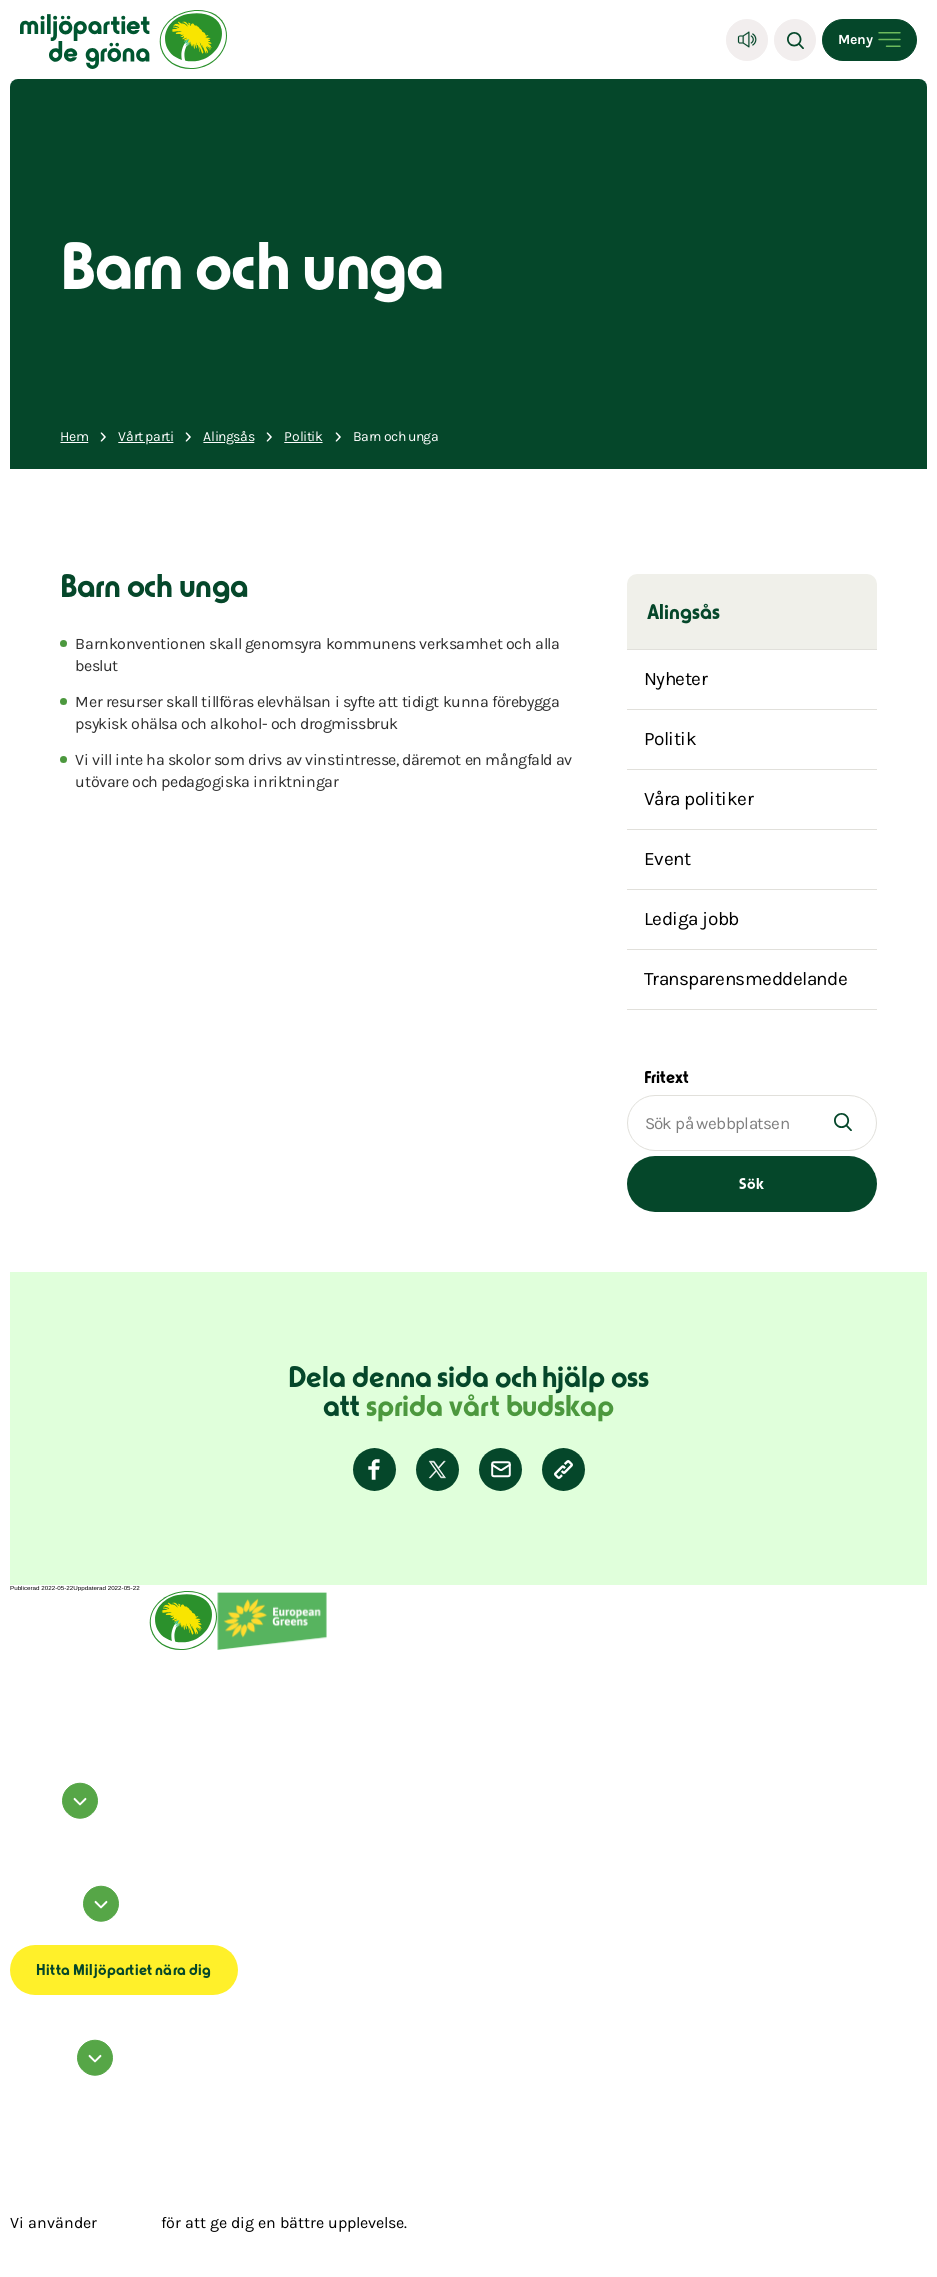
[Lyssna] (747, 40)
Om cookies (26, 1929)
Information (67, 1917)
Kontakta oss (27, 2083)
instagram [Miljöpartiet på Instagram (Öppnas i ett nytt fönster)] (24, 1832)
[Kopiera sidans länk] (563, 1469)
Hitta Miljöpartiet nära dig (124, 1971)
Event (667, 859)
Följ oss (57, 1814)
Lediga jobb (691, 919)
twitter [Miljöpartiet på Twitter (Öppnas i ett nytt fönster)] (19, 1838)
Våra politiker (699, 799)
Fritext (666, 1079)
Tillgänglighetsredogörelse (48, 1936)
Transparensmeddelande (746, 979)
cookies (129, 2222)
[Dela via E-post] (500, 1469)
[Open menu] (869, 40)
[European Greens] (272, 1648)
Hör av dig (64, 2071)
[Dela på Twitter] (437, 1469)
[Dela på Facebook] (374, 1469)
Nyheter (676, 679)
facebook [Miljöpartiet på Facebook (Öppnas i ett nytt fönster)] (22, 1826)
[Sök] (795, 40)
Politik (670, 739)
